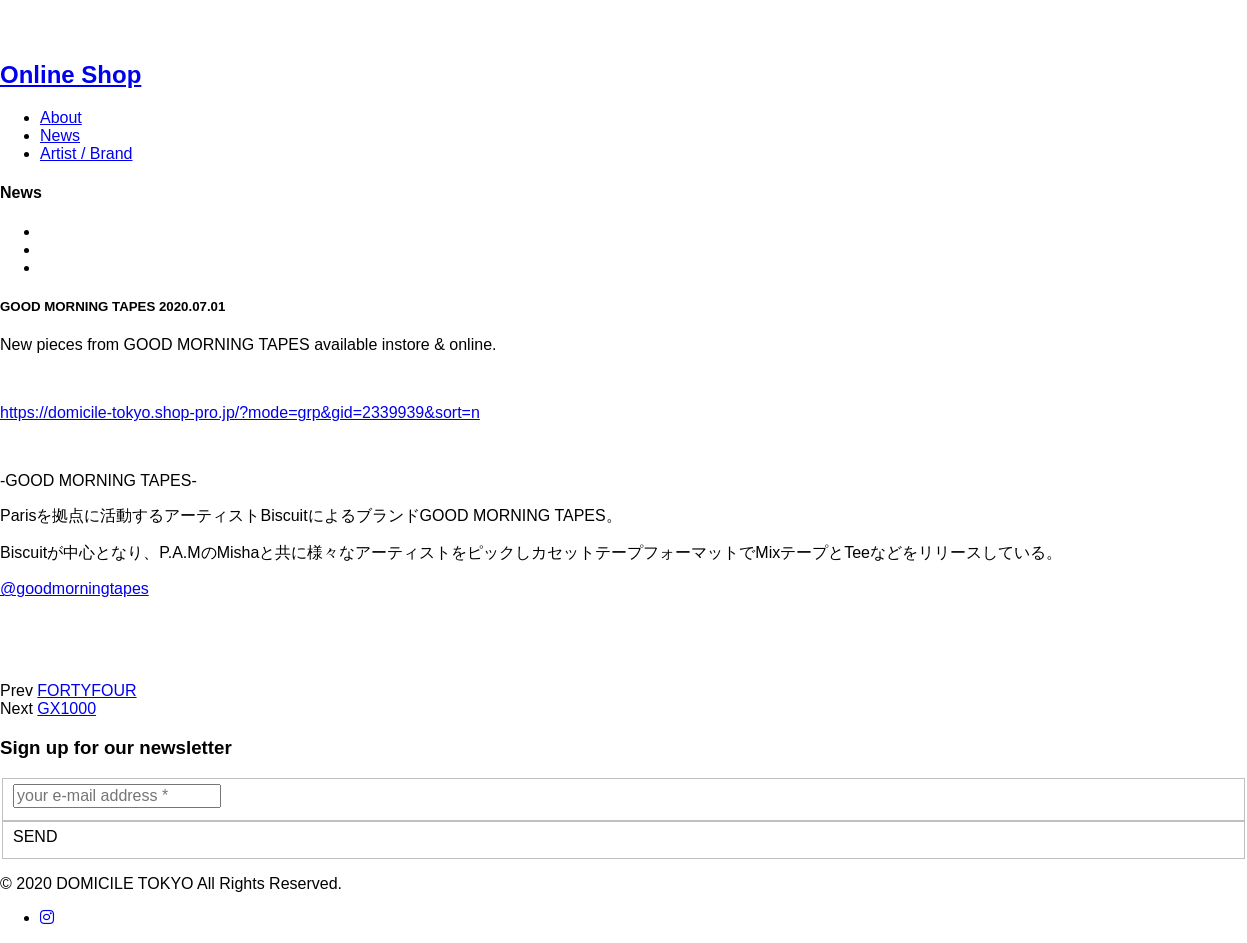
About (61, 117)
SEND (35, 836)
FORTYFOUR (86, 690)
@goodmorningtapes (74, 588)
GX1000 (66, 708)
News (60, 135)
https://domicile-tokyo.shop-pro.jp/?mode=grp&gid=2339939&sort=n (240, 412)
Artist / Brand (86, 153)
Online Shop (70, 74)
